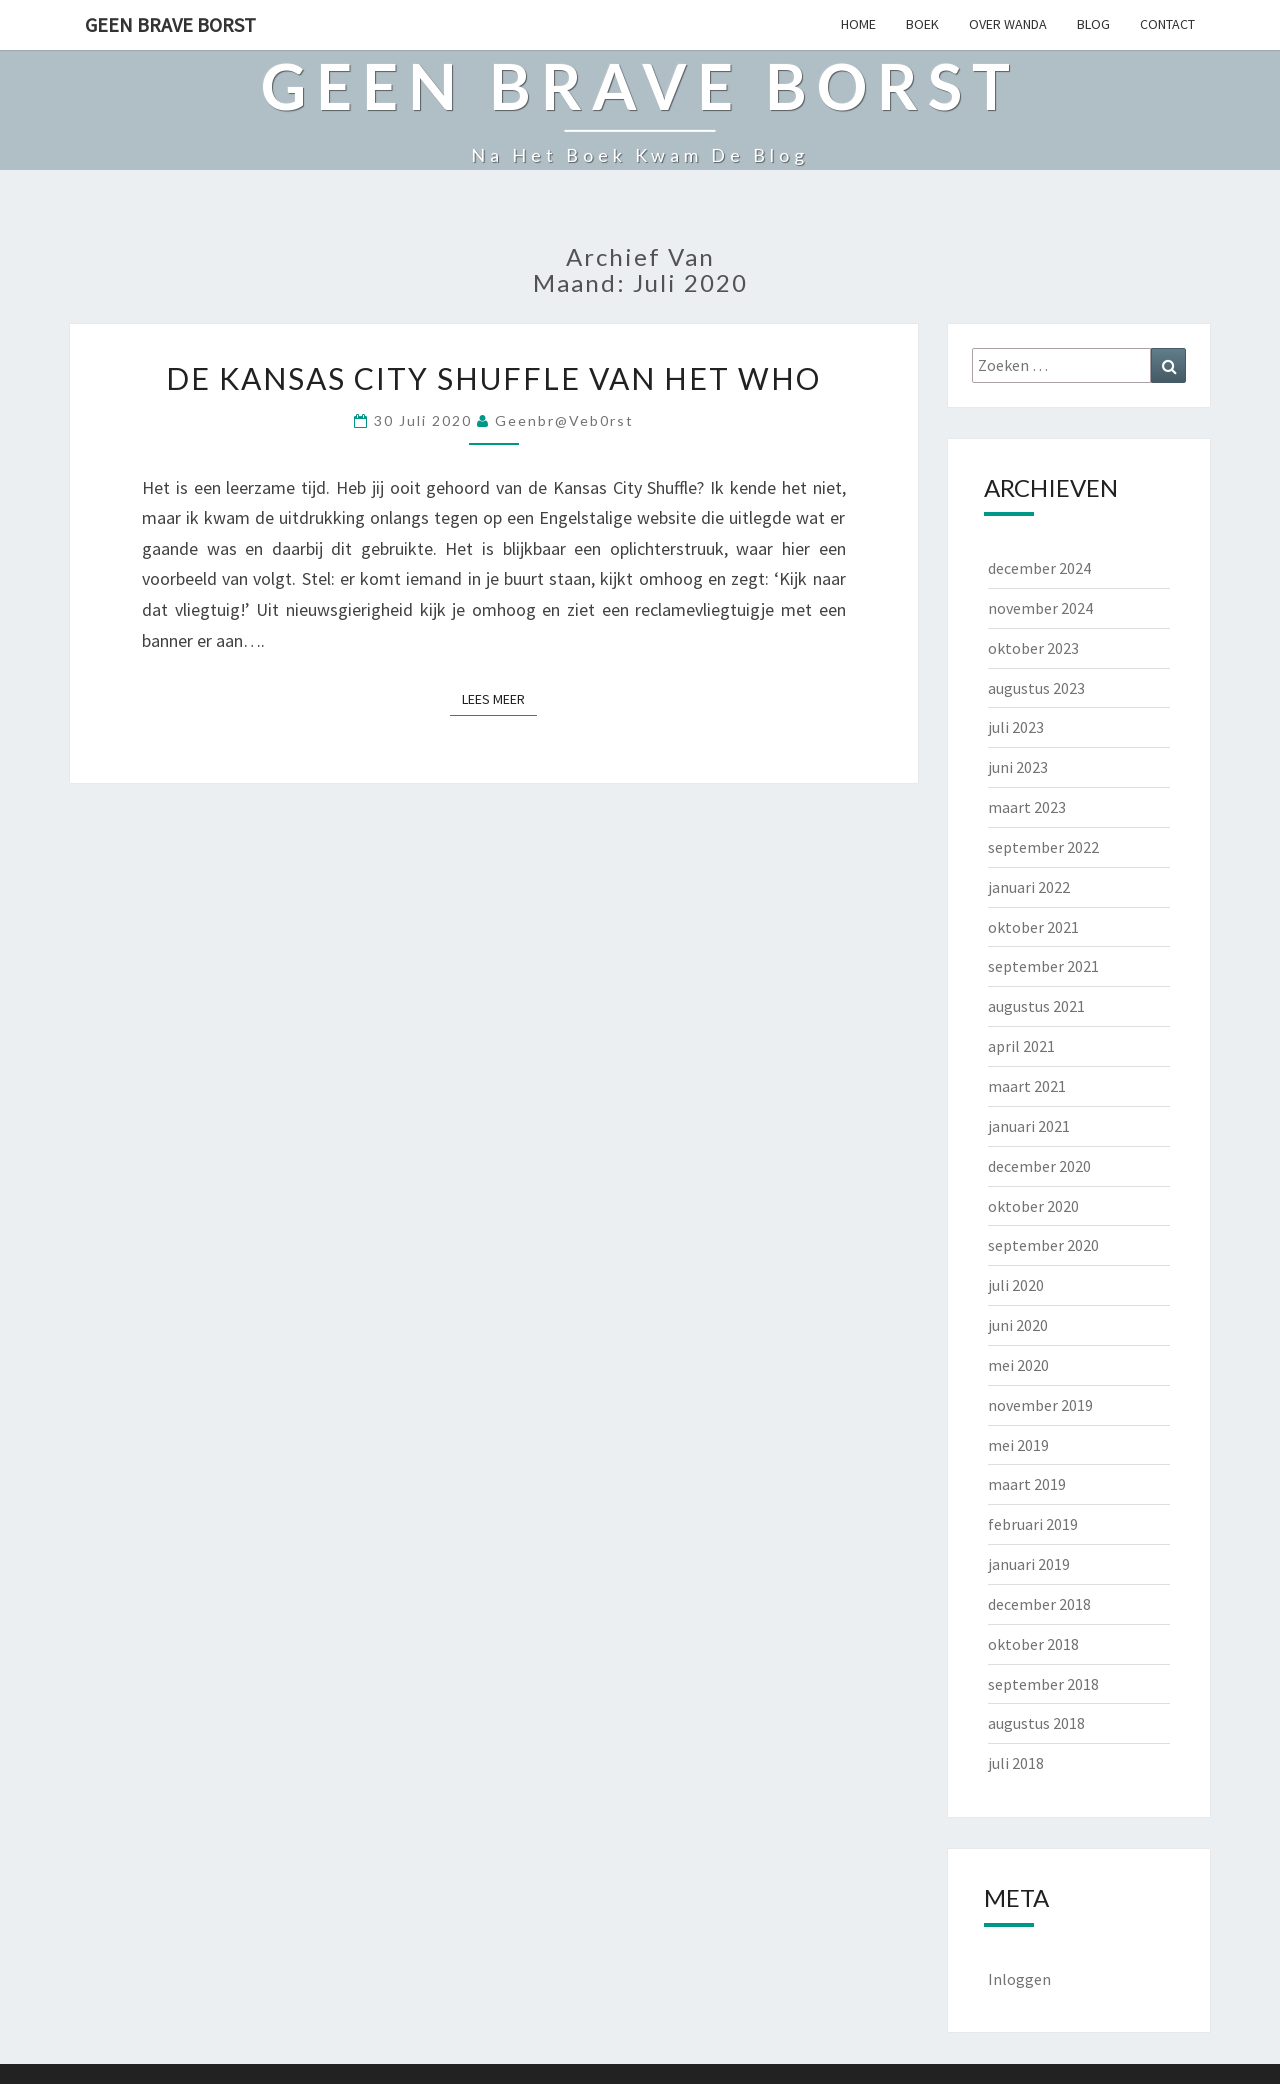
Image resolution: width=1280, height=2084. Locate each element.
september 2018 (1043, 1684)
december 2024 (1039, 568)
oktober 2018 (1033, 1644)
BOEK (922, 24)
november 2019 (1040, 1405)
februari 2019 (1033, 1524)
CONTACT (1167, 24)
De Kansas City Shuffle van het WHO (493, 378)
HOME (858, 24)
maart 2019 (1027, 1484)
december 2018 (1039, 1604)
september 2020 (1043, 1245)
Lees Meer (499, 698)
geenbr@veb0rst (564, 420)
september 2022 (1043, 847)
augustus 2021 (1036, 1006)
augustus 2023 (1036, 688)
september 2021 (1043, 966)
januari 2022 (1029, 887)
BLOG (1093, 24)
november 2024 (1040, 608)
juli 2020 (1016, 1285)
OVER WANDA (1008, 24)
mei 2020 (1018, 1365)
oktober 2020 (1033, 1206)
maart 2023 (1027, 807)
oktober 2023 (1033, 648)
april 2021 (1021, 1046)
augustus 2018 (1036, 1723)
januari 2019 (1029, 1564)
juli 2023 (1016, 727)
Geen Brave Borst (170, 24)
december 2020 (1039, 1166)
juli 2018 (1016, 1763)
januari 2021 (1029, 1126)
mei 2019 (1018, 1445)
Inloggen (1019, 1979)
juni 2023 (1018, 767)
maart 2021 (1027, 1086)
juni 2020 (1018, 1325)
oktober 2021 (1033, 927)
